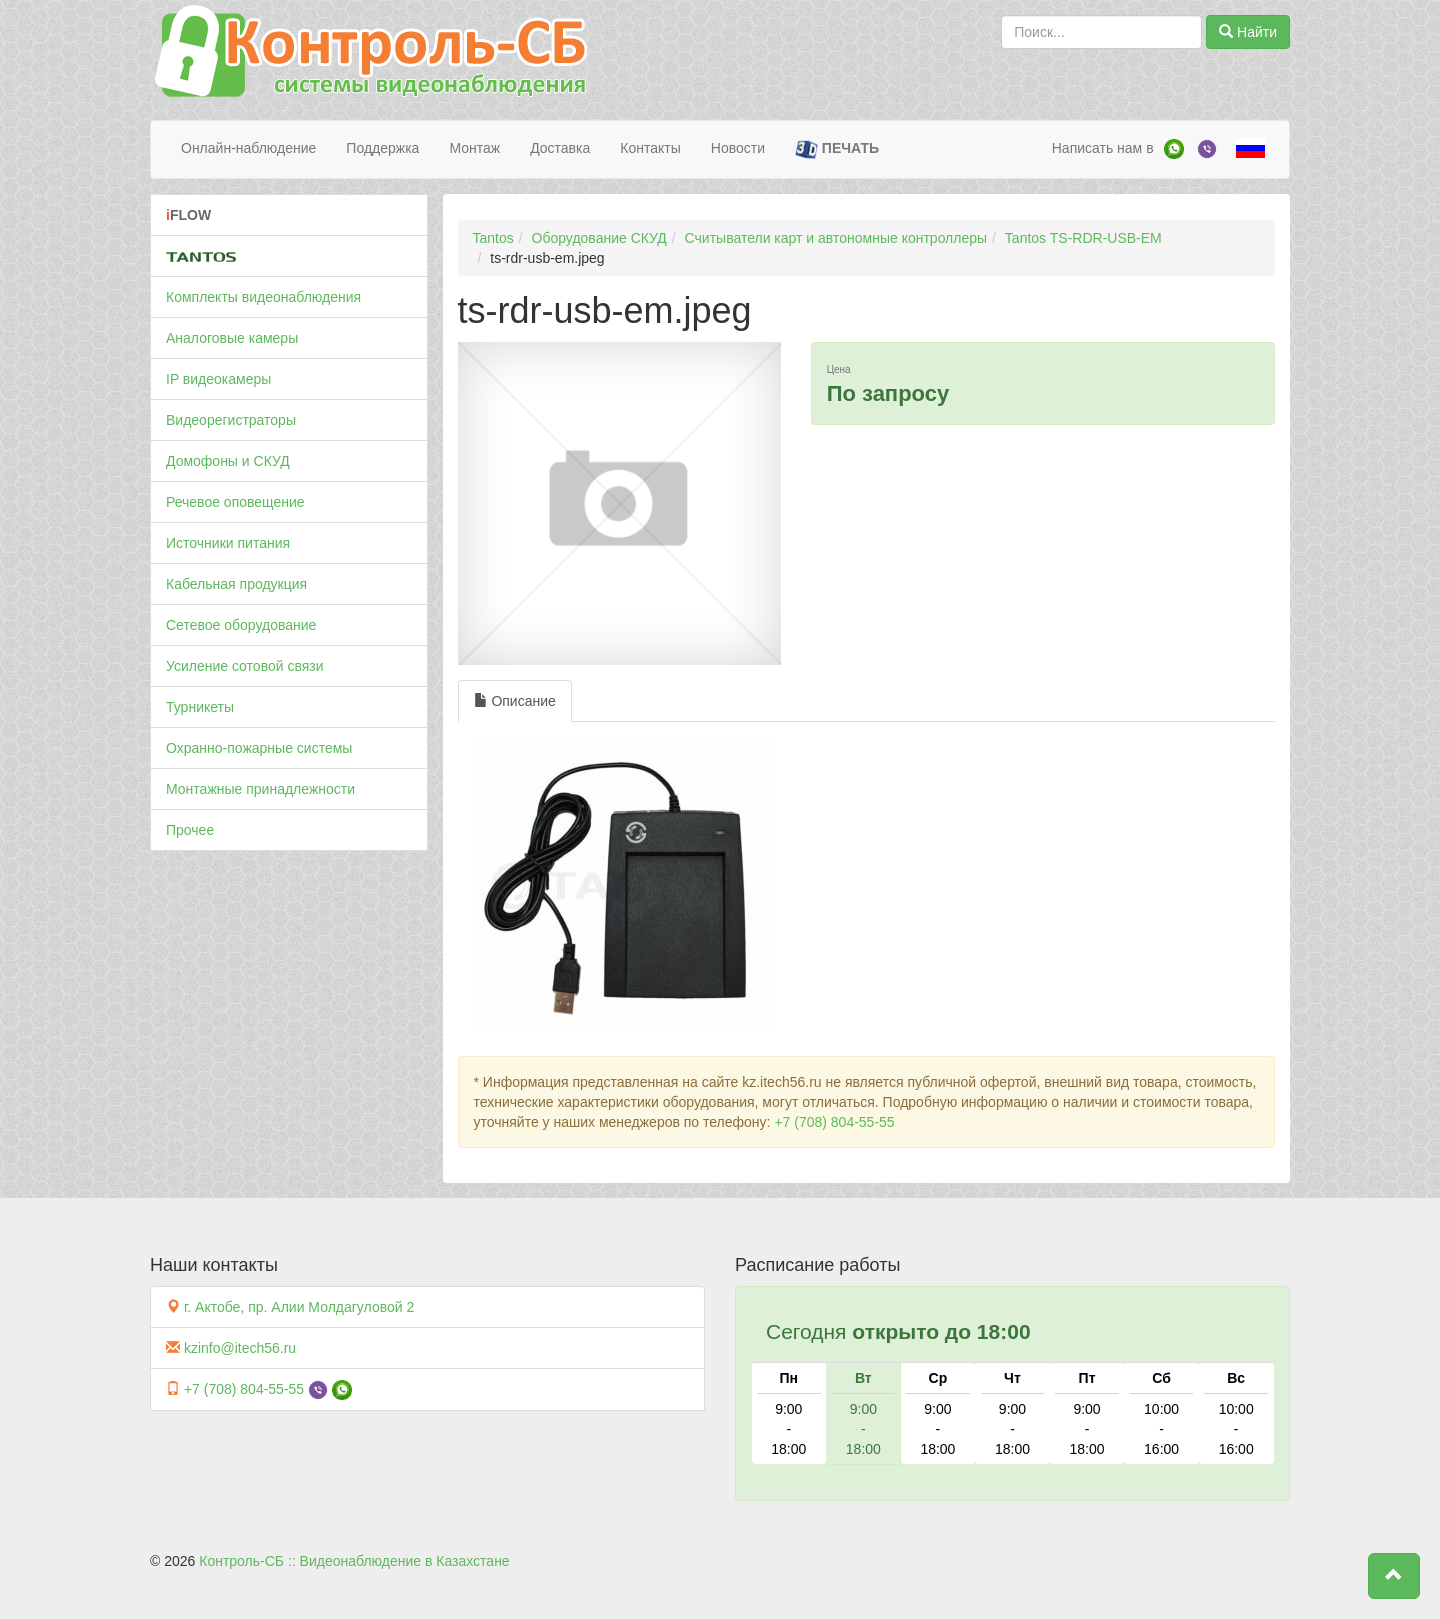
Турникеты (200, 707)
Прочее (190, 830)
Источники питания (228, 543)
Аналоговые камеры (232, 338)
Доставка (560, 148)
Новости (738, 148)
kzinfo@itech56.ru (240, 1348)
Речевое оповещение (235, 502)
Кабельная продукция (236, 584)
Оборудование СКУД (599, 238)
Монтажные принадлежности (260, 789)
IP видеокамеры (218, 379)
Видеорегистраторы (231, 420)
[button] (1394, 1576)
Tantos (493, 238)
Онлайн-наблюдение (248, 148)
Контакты (650, 148)
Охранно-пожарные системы (259, 748)
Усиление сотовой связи (245, 666)
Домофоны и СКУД (228, 461)
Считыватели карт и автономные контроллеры (836, 238)
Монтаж (474, 148)
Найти (1248, 32)
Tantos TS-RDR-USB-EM (1083, 238)
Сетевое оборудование (241, 625)
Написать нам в (1103, 148)
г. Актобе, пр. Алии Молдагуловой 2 (299, 1307)
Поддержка (382, 148)
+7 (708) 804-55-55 (834, 1122)
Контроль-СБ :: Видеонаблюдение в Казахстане (354, 1561)
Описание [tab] (515, 701)
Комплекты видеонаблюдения (263, 297)
